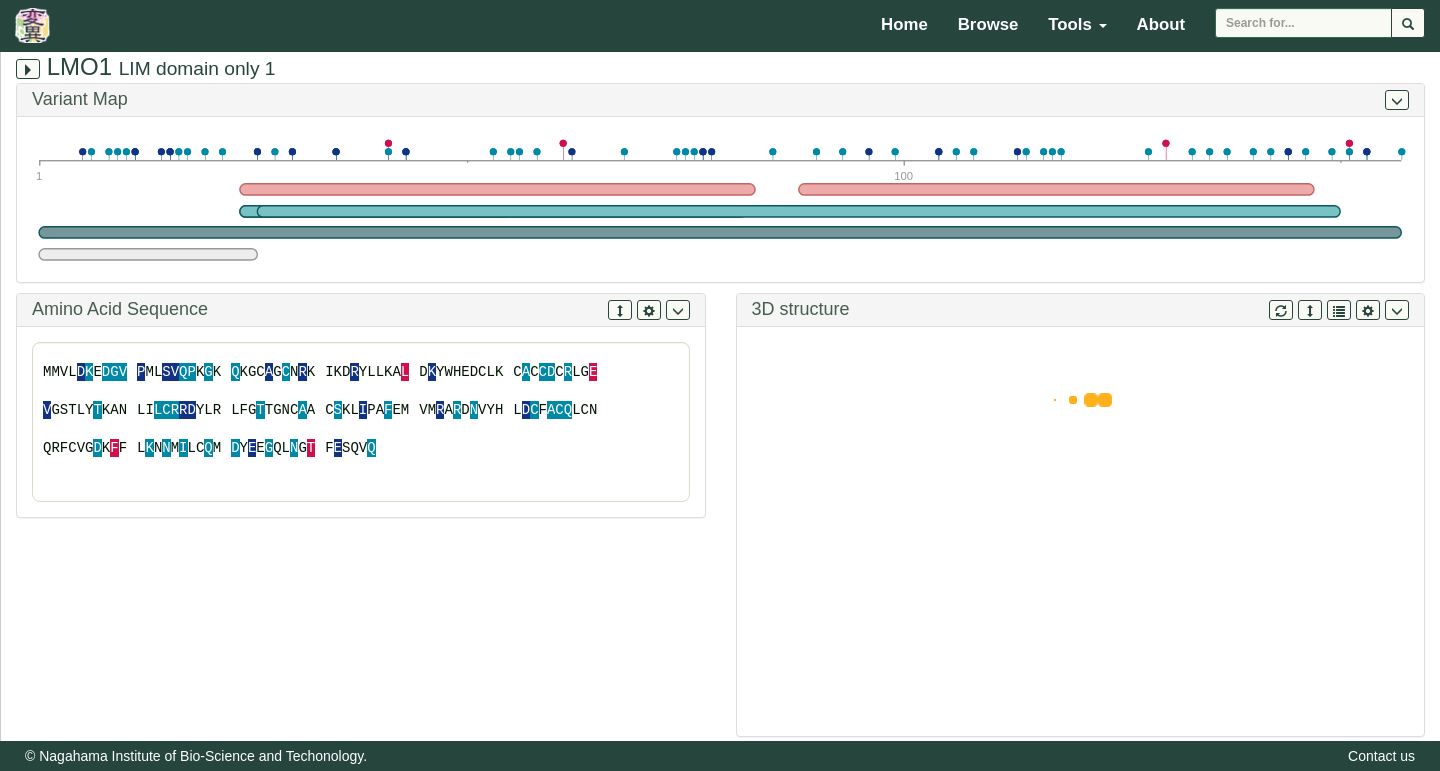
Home (904, 24)
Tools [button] (1077, 24)
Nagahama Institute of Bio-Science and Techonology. (203, 756)
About (1161, 24)
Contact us (1381, 756)
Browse (988, 24)
